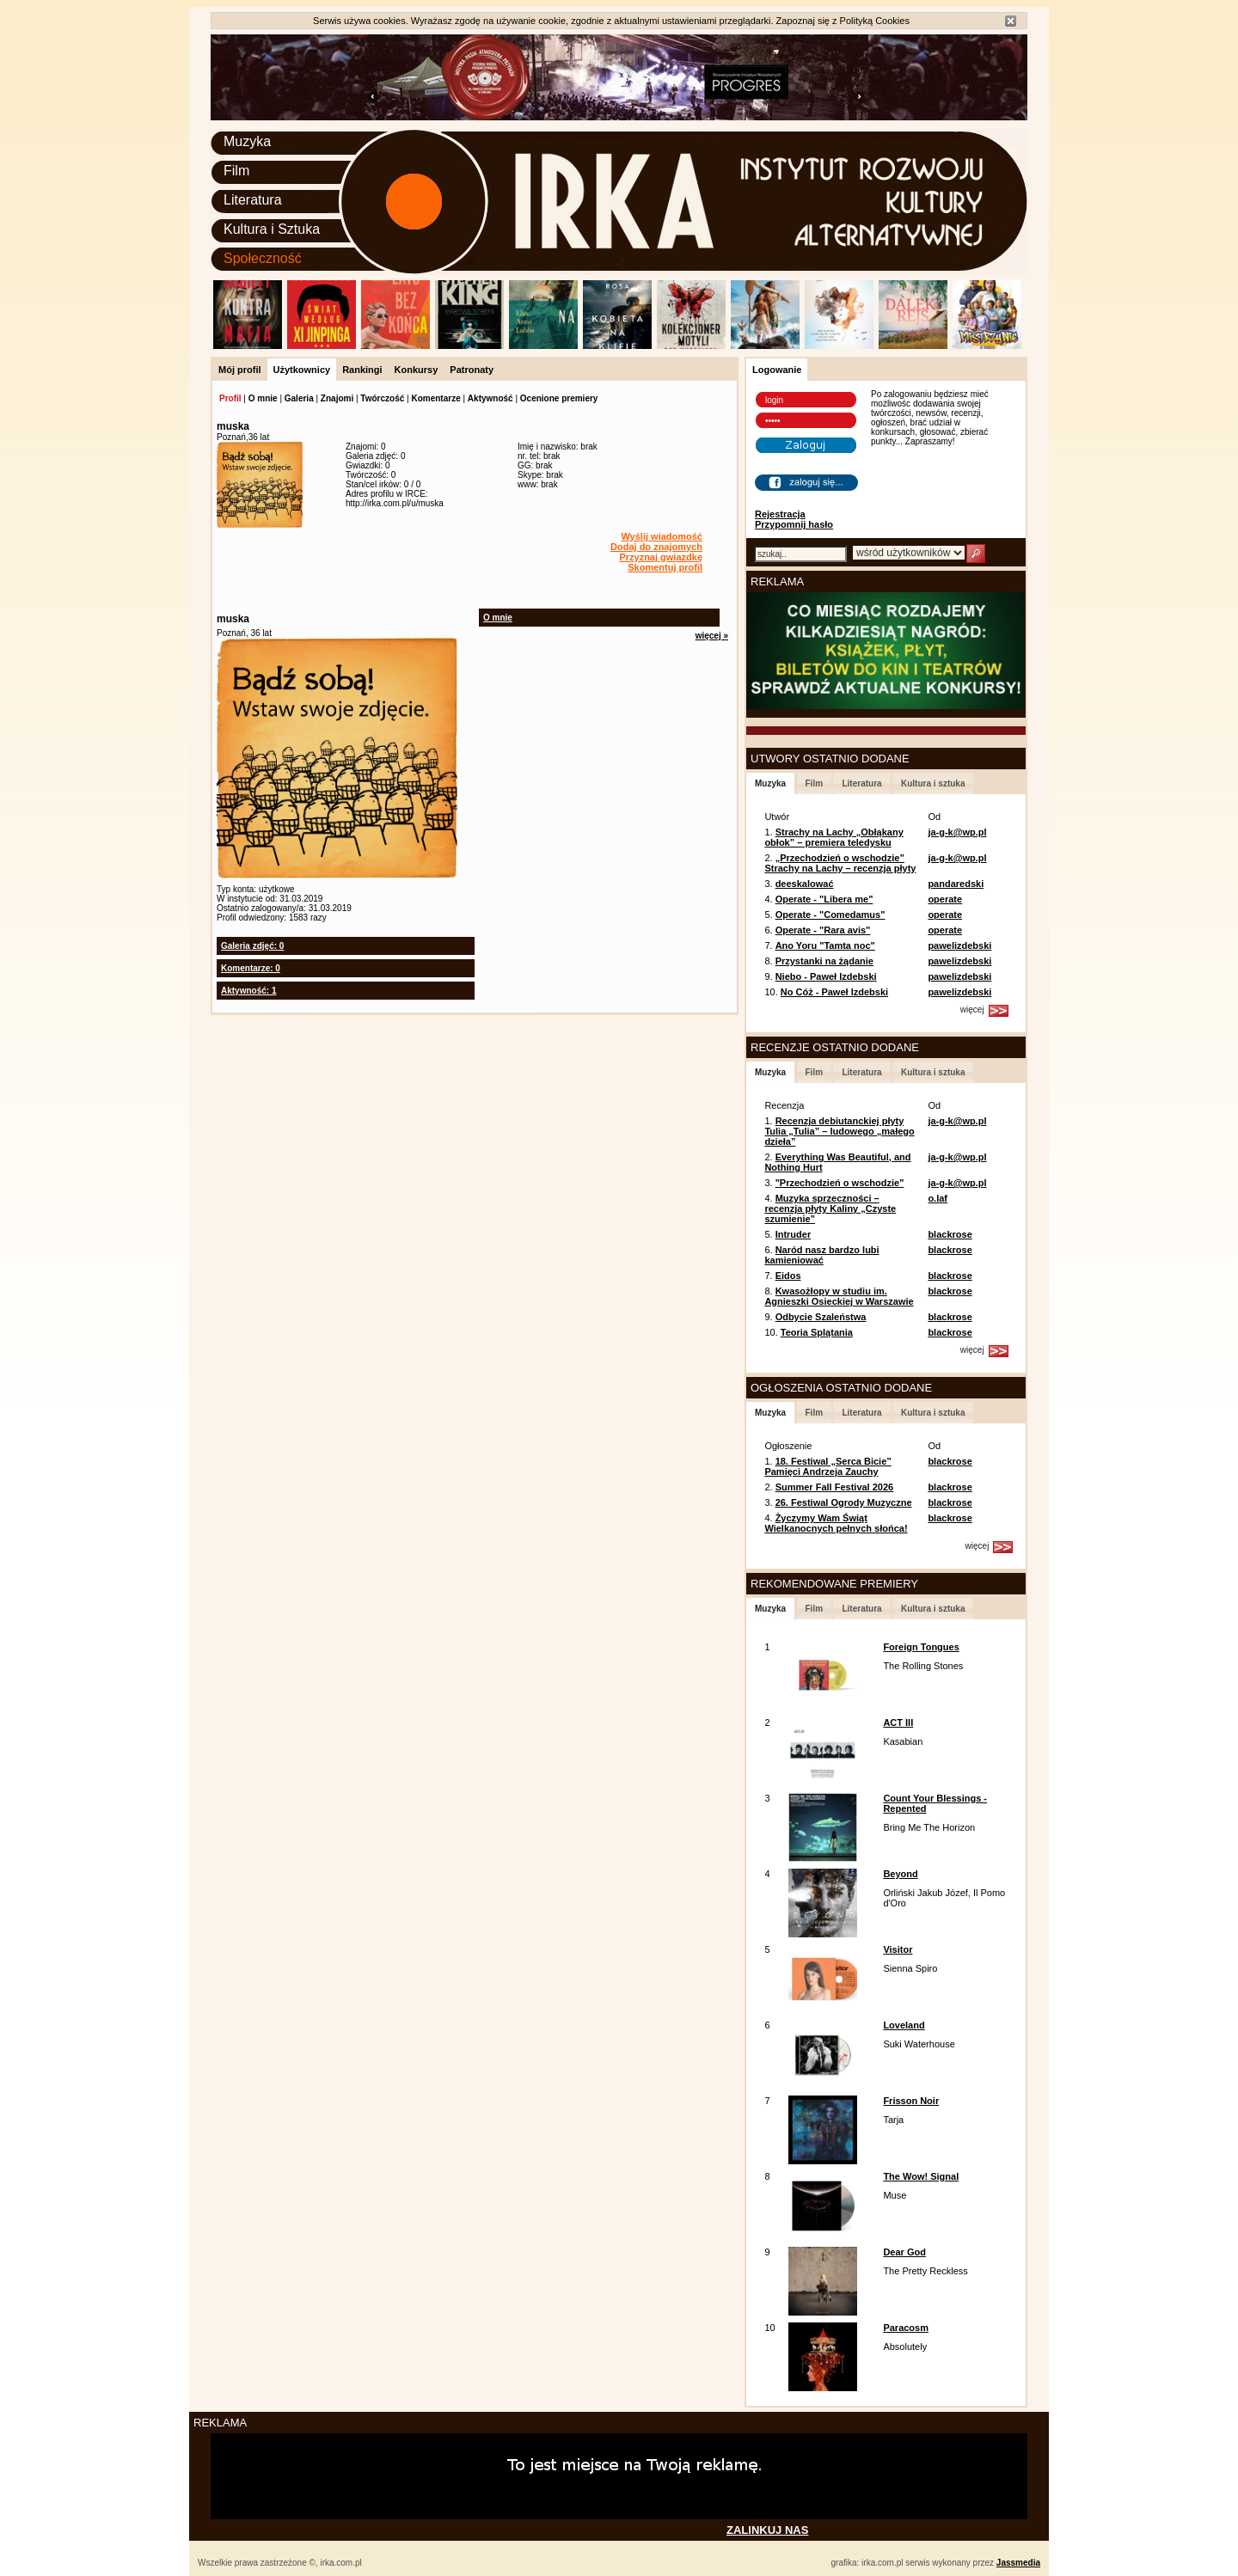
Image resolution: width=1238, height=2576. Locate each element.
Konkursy (416, 369)
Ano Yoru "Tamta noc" (825, 945)
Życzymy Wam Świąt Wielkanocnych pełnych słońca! (835, 1523)
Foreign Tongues (921, 1647)
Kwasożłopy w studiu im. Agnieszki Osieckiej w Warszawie (838, 1296)
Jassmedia (1018, 2562)
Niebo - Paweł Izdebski (826, 976)
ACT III (898, 1722)
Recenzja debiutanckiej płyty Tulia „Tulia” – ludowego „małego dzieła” (839, 1131)
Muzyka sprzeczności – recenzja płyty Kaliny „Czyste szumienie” (830, 1208)
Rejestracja (780, 514)
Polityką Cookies (875, 20)
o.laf (937, 1198)
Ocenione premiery (559, 398)
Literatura (253, 200)
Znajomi (337, 398)
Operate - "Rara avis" (823, 930)
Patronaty (471, 369)
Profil (230, 398)
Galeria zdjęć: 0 (252, 946)
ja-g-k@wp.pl (957, 832)
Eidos (788, 1275)
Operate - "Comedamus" (830, 914)
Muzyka (247, 141)
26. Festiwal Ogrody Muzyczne (843, 1502)
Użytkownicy (302, 369)
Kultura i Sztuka (272, 229)
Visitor (897, 1949)
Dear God (904, 2252)
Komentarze (435, 398)
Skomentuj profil (665, 567)
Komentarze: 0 (250, 968)
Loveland (903, 2025)
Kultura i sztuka (933, 783)
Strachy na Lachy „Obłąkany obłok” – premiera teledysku (833, 837)
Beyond (900, 1874)
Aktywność (490, 398)
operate (945, 899)
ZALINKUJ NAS (767, 2530)
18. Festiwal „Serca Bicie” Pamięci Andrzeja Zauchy (827, 1466)
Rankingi (362, 369)
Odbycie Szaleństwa (821, 1317)
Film (236, 170)
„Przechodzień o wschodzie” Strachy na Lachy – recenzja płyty (840, 863)
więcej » (712, 635)
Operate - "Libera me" (824, 899)
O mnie (263, 398)
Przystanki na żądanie (824, 961)
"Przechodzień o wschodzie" (839, 1183)
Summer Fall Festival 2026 (834, 1487)
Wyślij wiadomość (661, 536)
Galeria (299, 398)
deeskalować (804, 883)
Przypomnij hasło (794, 524)
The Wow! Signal (921, 2176)
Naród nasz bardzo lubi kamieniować (821, 1255)
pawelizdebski (959, 945)
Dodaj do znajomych (656, 547)
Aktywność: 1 (248, 990)
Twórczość (382, 398)
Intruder (793, 1234)
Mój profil (239, 369)
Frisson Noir (911, 2101)
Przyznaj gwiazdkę (660, 557)
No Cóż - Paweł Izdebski (834, 992)
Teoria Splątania (817, 1332)
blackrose (949, 1234)
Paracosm (906, 2327)
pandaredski (956, 883)
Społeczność (263, 258)
